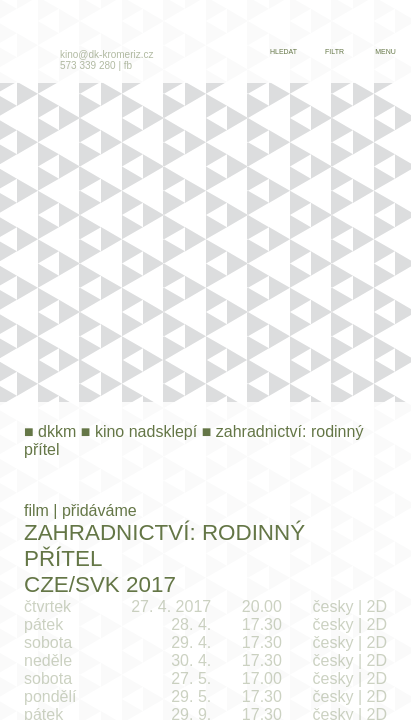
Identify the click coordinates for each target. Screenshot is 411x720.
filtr (334, 51)
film (36, 510)
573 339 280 (88, 65)
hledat (283, 51)
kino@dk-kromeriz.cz (107, 54)
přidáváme (99, 510)
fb (128, 65)
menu (385, 51)
